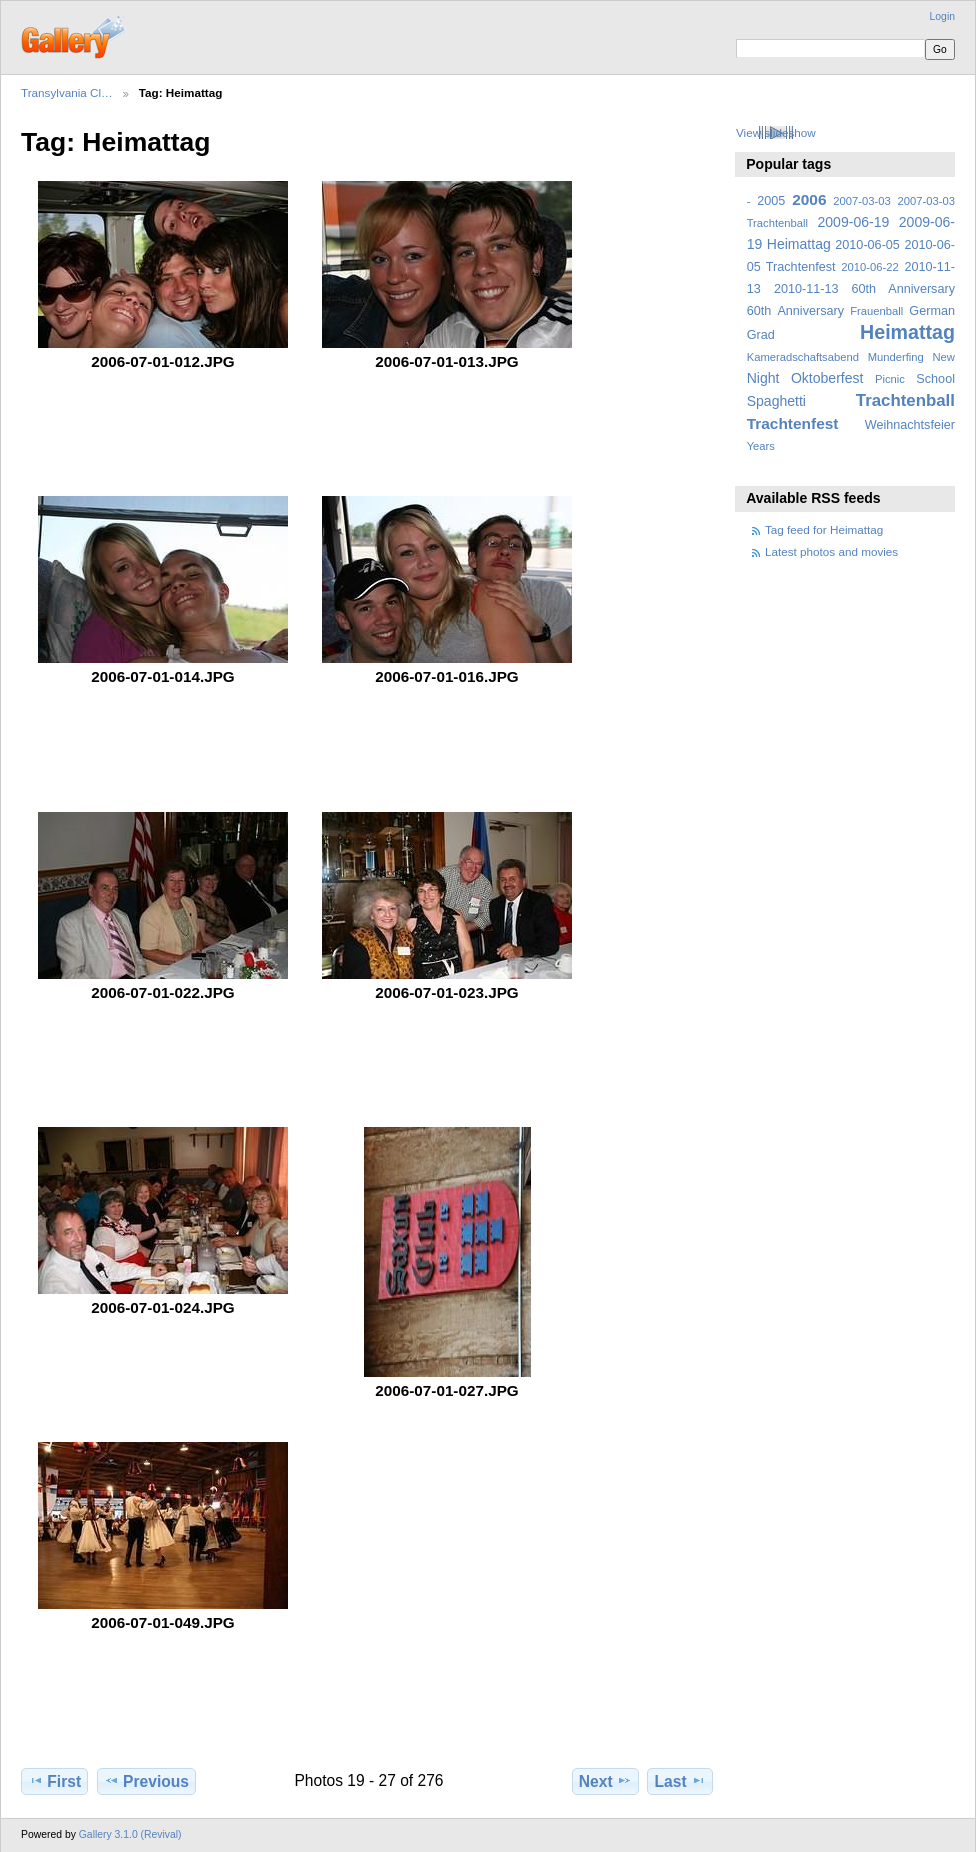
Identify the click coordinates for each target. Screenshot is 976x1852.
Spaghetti (776, 401)
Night (763, 378)
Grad (761, 335)
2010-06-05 (867, 245)
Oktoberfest (827, 378)
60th (759, 311)
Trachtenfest (793, 423)
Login (942, 16)
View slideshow (776, 132)
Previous (146, 1781)
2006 (809, 199)
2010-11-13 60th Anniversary (864, 289)
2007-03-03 (861, 201)
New (944, 357)
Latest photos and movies (831, 551)
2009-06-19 (854, 222)
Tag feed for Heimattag (824, 529)
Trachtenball (905, 400)
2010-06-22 (869, 267)
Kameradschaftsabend (803, 357)
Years (761, 446)
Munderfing (896, 357)
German (932, 311)
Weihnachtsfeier (910, 425)
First (54, 1781)
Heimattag (907, 332)
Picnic (890, 379)
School (935, 379)
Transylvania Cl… (67, 92)
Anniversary (810, 311)
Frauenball (876, 311)
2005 (771, 201)
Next (605, 1781)
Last (680, 1781)
